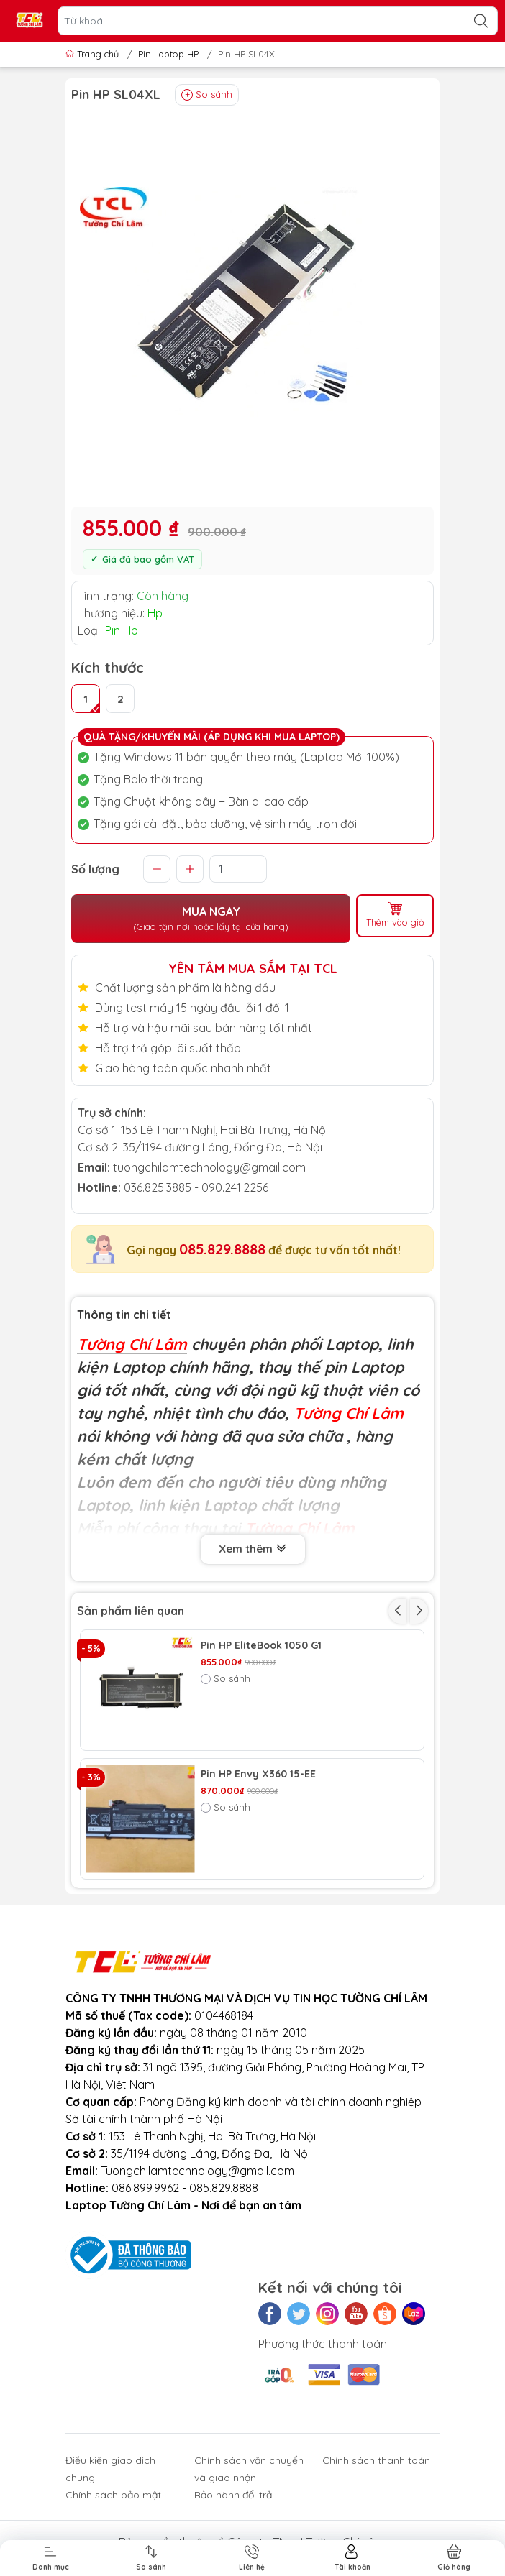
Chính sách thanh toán (376, 2460)
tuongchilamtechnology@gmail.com (209, 1167)
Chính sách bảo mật (113, 2494)
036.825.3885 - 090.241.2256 (196, 1187)
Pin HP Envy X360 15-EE (258, 1774)
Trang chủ (93, 54)
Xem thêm (253, 1550)
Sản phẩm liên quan (130, 1611)
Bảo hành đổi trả (233, 2494)
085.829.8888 (222, 1249)
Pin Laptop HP (168, 54)
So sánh (206, 94)
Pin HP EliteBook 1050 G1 (261, 1645)
